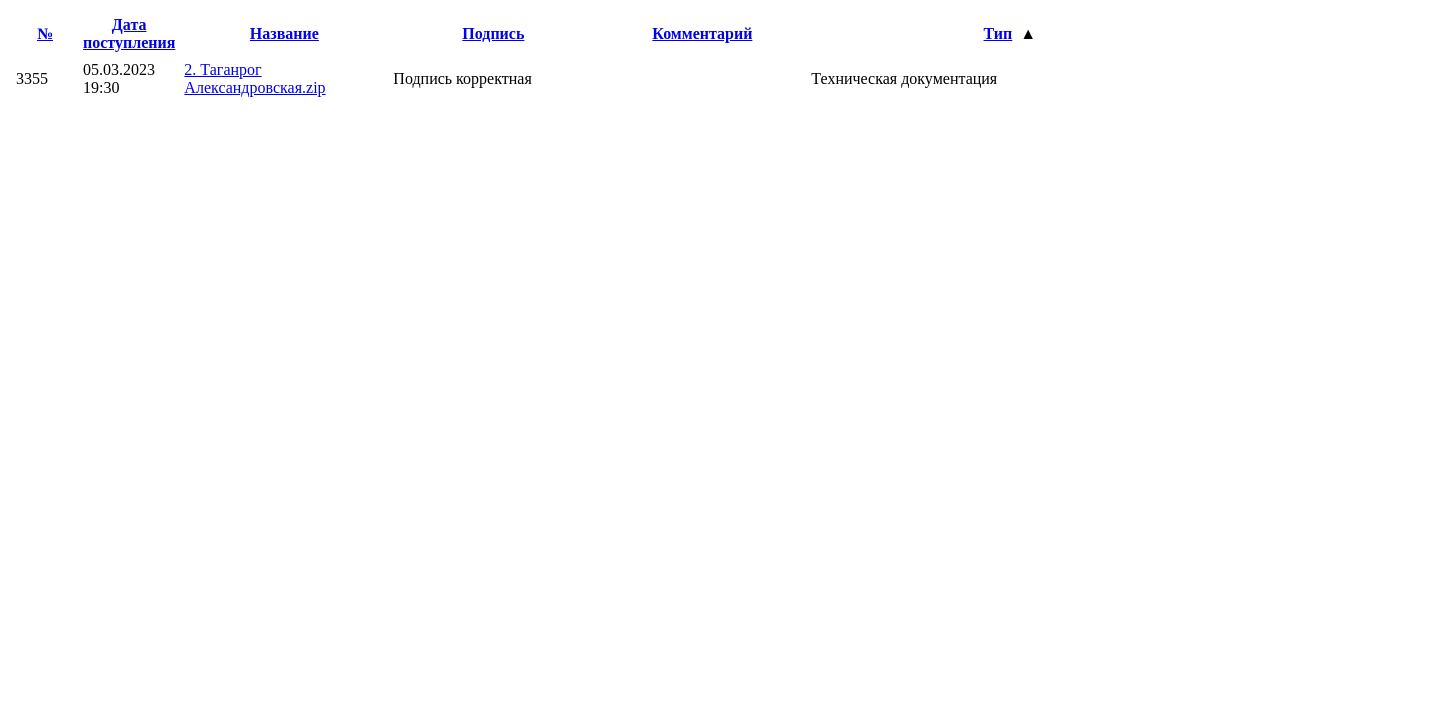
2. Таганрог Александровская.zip (254, 78)
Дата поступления (129, 33)
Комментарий (702, 33)
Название (284, 33)
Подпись (493, 33)
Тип (998, 33)
